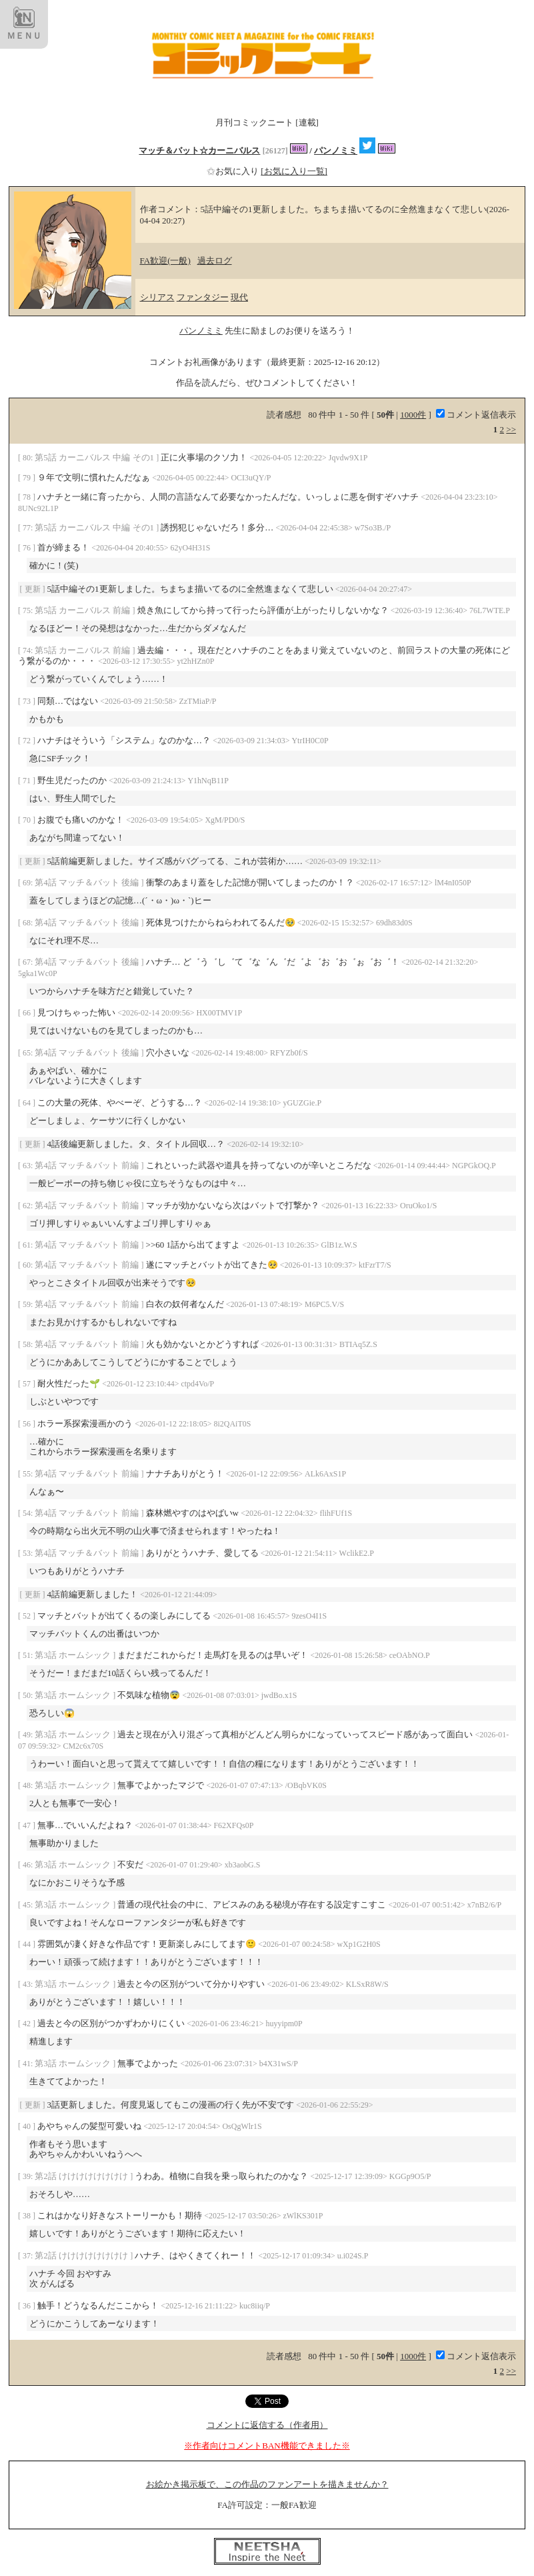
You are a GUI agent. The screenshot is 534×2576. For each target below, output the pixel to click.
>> (511, 429)
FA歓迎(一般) (165, 261)
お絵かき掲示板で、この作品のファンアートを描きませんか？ (267, 2484)
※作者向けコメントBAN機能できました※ (266, 2446)
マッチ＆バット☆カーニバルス (199, 150)
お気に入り (234, 171)
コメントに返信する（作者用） (267, 2425)
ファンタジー (203, 297)
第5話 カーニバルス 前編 (83, 610)
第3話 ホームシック (74, 1655)
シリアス (157, 297)
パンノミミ (335, 150)
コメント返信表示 (476, 415)
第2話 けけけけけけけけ (82, 2176)
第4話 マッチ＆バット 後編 (88, 882)
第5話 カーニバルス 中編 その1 (95, 457)
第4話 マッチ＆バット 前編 (88, 1165)
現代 (239, 297)
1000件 (413, 415)
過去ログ (214, 261)
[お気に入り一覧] (294, 171)
